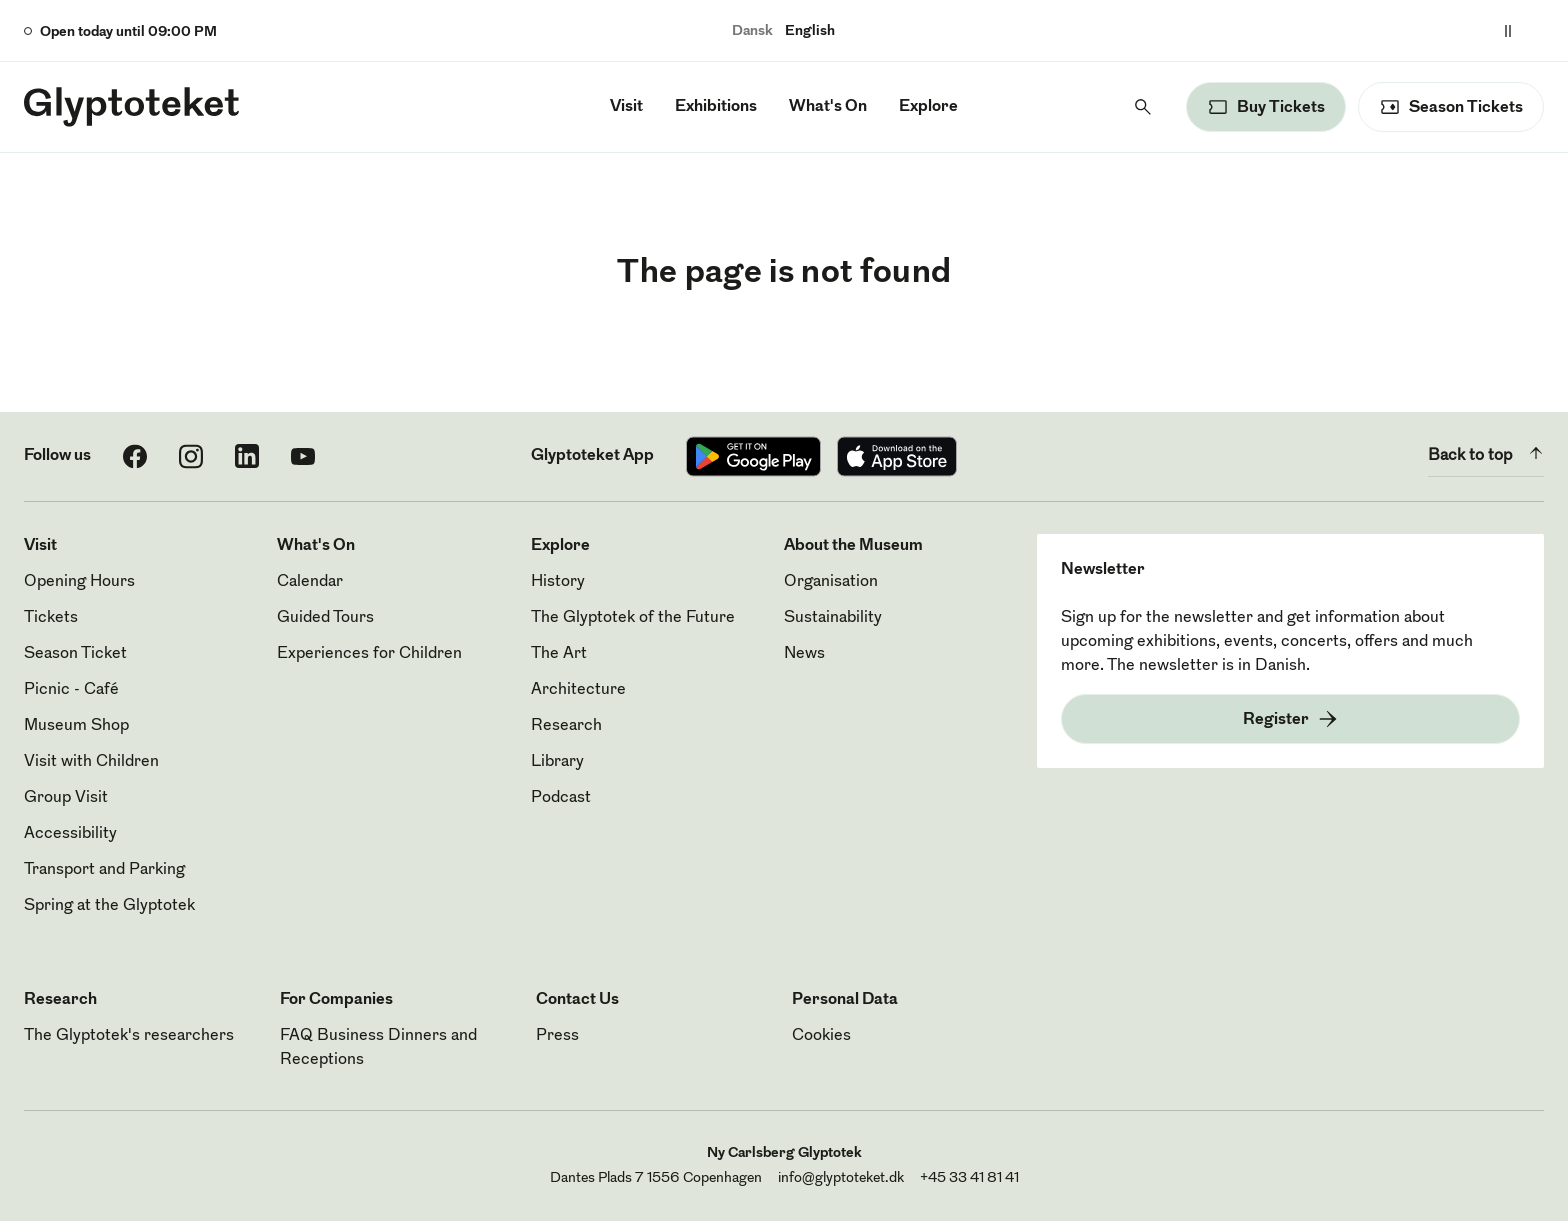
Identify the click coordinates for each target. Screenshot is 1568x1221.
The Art (559, 654)
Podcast (561, 798)
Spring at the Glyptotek (109, 906)
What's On (828, 107)
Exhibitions (716, 107)
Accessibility (70, 834)
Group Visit (66, 798)
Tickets (51, 618)
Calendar (310, 582)
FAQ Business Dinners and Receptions (378, 1048)
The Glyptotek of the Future (633, 618)
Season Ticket (75, 654)
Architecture (578, 690)
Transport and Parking (104, 870)
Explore (928, 107)
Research (566, 726)
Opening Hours (79, 582)
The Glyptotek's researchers (129, 1036)
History (558, 582)
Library (557, 762)
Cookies (821, 1036)
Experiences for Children (369, 654)
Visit (626, 107)
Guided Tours (325, 618)
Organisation (831, 582)
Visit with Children (91, 762)
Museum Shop (76, 726)
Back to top (1486, 453)
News (804, 654)
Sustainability (833, 618)
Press (557, 1036)
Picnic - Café (71, 690)
